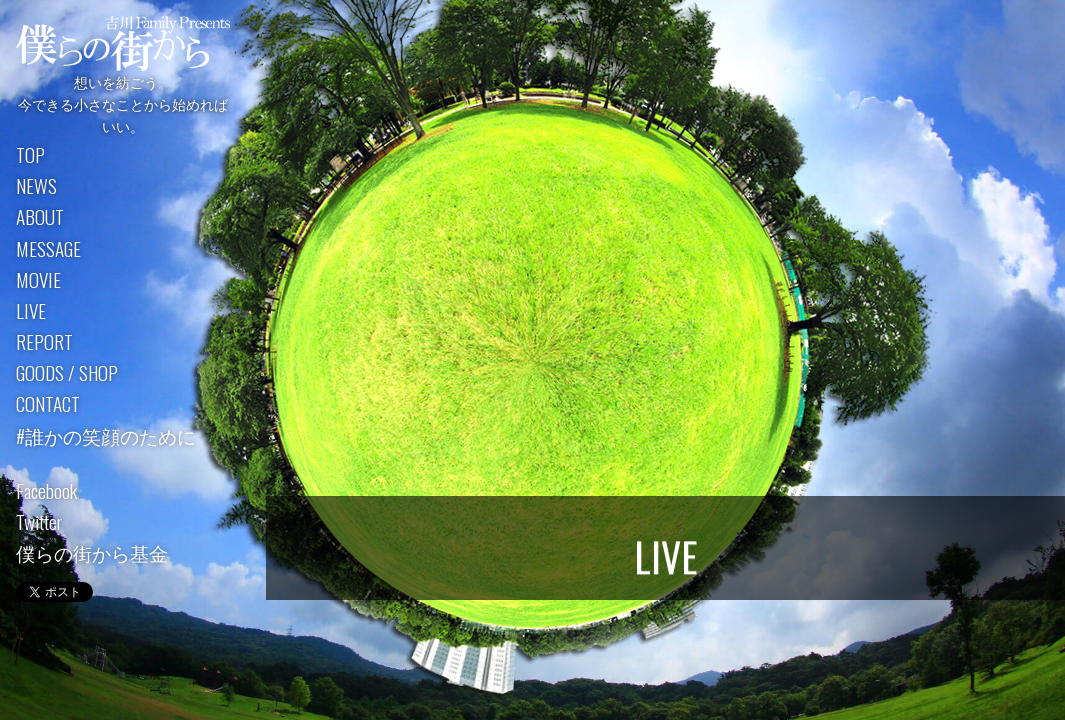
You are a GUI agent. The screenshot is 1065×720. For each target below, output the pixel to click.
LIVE (31, 311)
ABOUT (40, 218)
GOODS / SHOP (67, 374)
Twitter (39, 522)
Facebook (46, 491)
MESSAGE (48, 249)
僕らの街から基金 (92, 554)
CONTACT (48, 405)
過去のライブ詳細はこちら (666, 453)
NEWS (36, 187)
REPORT (44, 343)
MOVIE (38, 280)
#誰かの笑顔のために (106, 436)
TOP (30, 155)
